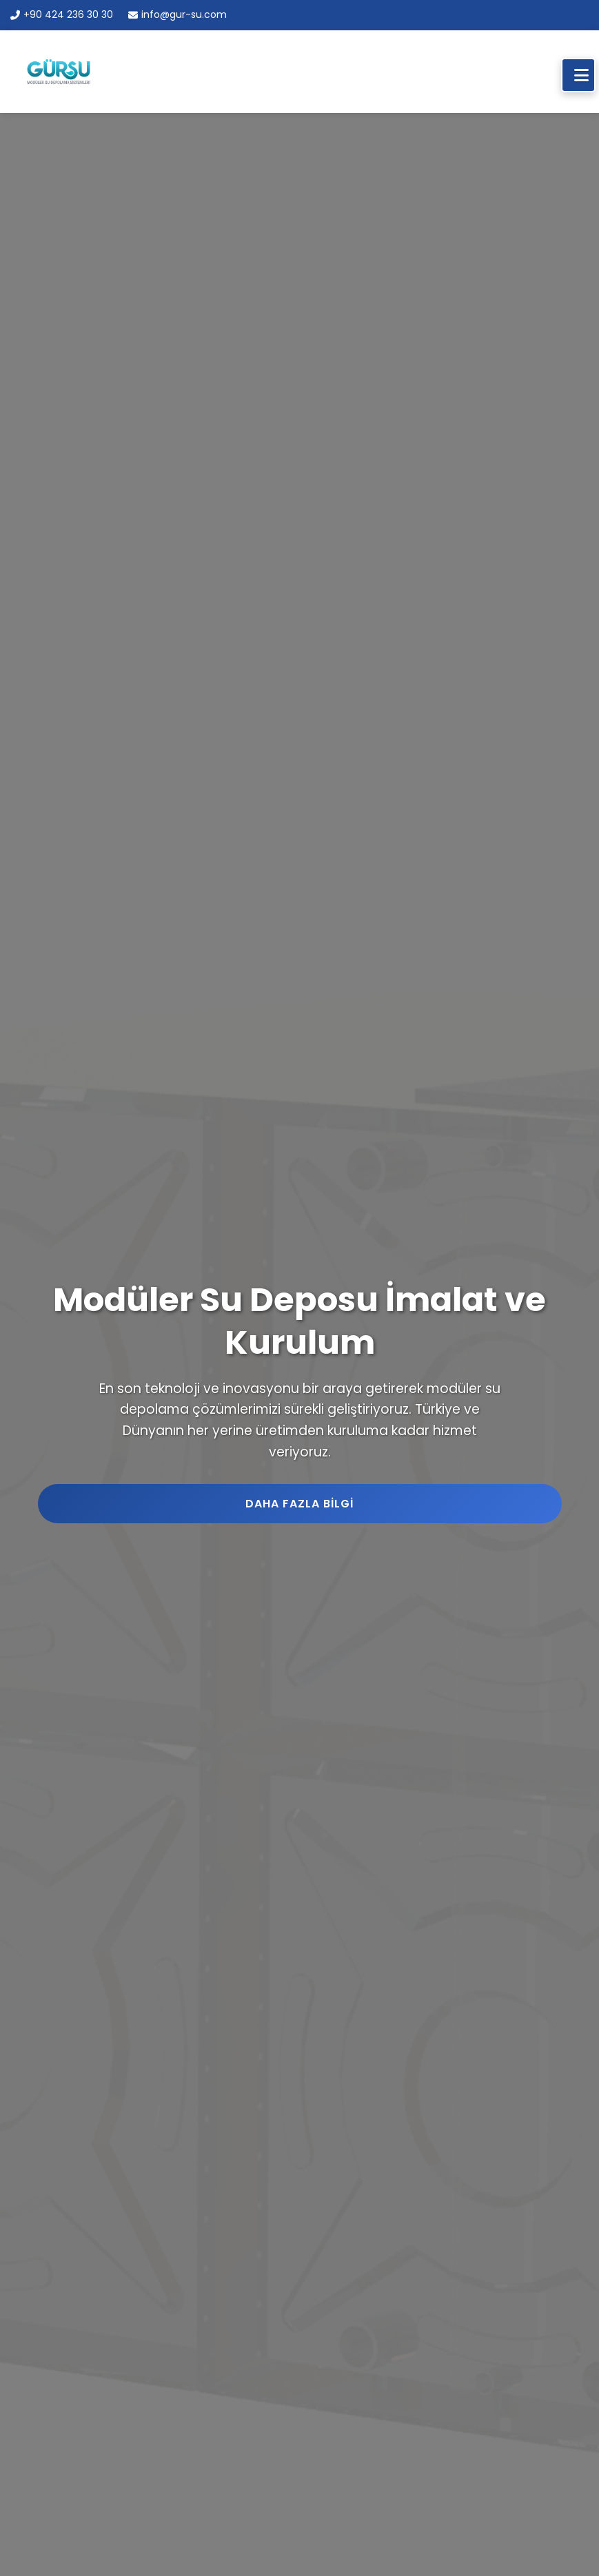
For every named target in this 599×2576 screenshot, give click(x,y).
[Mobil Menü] (578, 75)
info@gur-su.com (177, 14)
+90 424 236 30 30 (61, 14)
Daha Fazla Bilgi (299, 1504)
